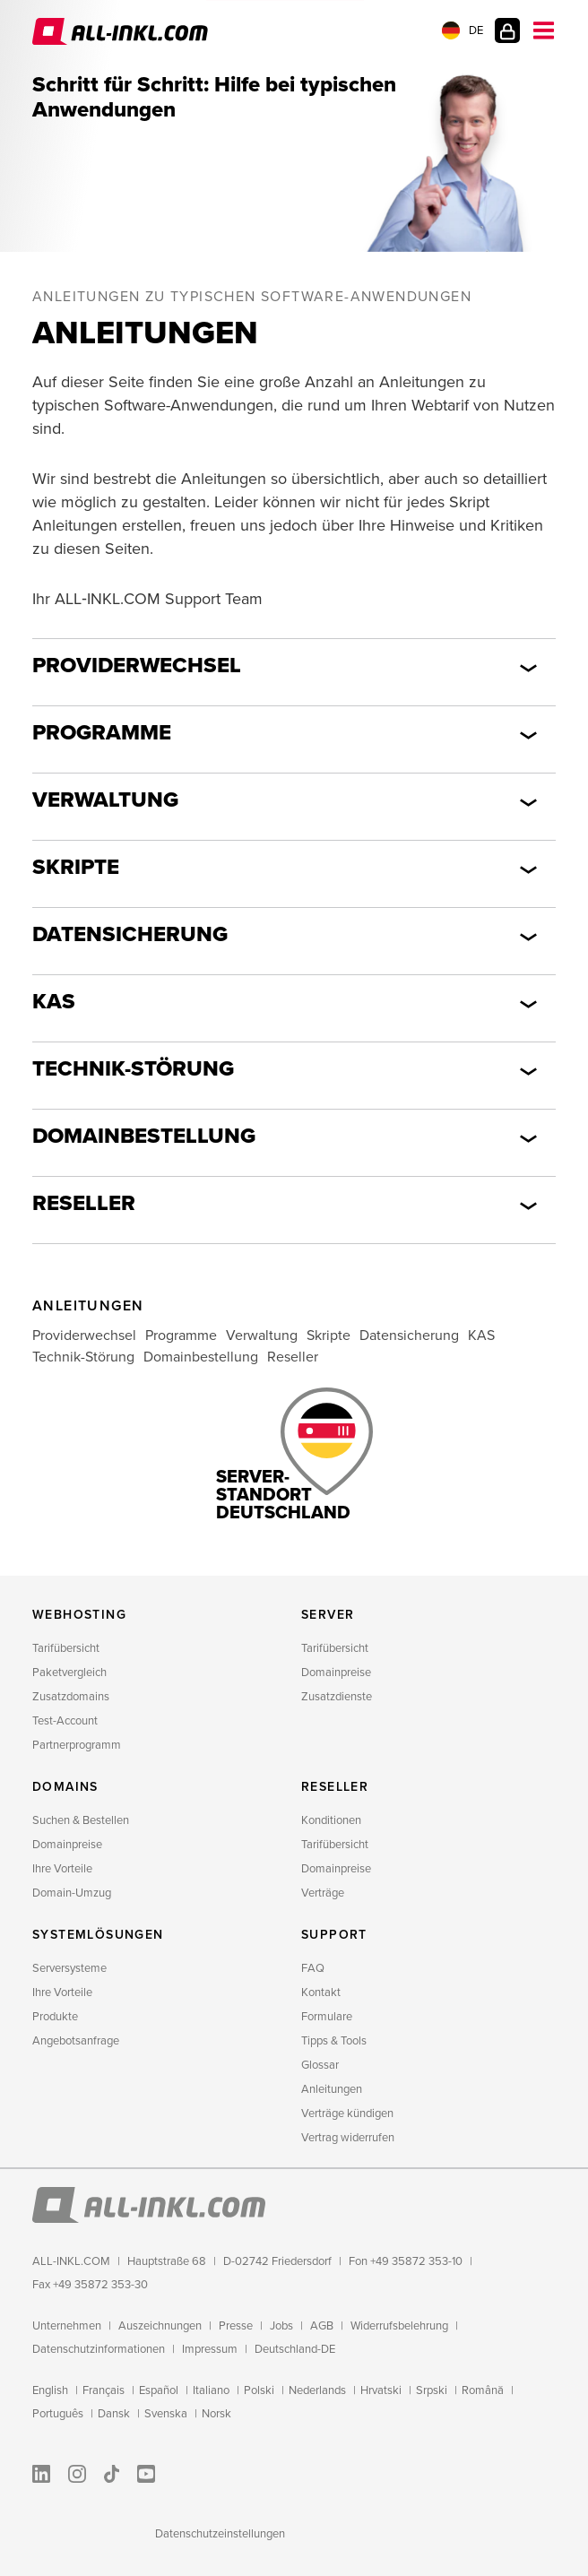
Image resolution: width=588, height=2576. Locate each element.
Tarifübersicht (65, 1648)
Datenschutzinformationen (98, 2349)
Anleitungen (331, 2089)
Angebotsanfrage (75, 2041)
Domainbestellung (143, 1136)
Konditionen (331, 1820)
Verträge (322, 1893)
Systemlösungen (98, 1934)
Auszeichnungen (160, 2326)
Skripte (75, 867)
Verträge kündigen (347, 2113)
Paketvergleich (69, 1672)
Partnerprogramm (76, 1745)
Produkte (55, 2017)
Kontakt (321, 1992)
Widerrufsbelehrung (399, 2326)
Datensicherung (130, 934)
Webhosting (79, 1614)
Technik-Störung (133, 1069)
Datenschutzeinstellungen (220, 2534)
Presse (236, 2326)
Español (158, 2390)
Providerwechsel (136, 666)
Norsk (216, 2414)
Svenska (165, 2414)
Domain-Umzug (71, 1893)
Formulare (326, 2017)
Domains (65, 1786)
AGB (321, 2326)
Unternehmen (66, 2326)
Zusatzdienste (336, 1697)
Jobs (281, 2326)
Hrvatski (381, 2390)
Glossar (320, 2065)
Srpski (431, 2390)
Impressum (210, 2349)
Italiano (211, 2390)
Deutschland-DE (295, 2349)
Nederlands (317, 2390)
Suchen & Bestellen (80, 1820)
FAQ (312, 1968)
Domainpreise (336, 1672)
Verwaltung (105, 800)
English (50, 2390)
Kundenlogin (507, 30)
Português (57, 2414)
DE (462, 30)
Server (327, 1614)
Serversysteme (69, 1968)
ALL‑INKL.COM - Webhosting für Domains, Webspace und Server (120, 31)
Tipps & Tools (334, 2041)
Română (483, 2390)
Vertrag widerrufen (347, 2138)
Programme (101, 733)
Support (334, 1934)
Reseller (83, 1203)
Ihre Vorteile (62, 1869)
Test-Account (65, 1721)
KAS (53, 1002)
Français (103, 2390)
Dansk (114, 2414)
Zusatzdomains (70, 1697)
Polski (259, 2390)
